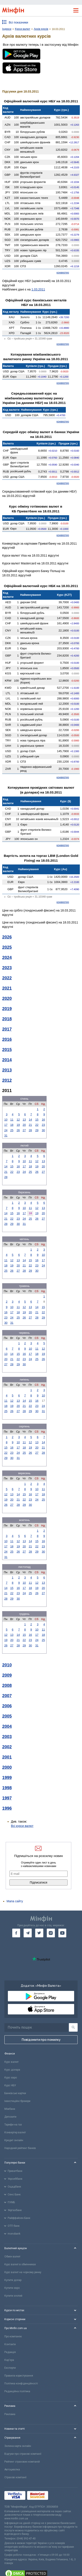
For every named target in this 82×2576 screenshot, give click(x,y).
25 (11, 1130)
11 (11, 1119)
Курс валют (11, 2061)
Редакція (10, 2352)
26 (18, 1130)
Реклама (9, 2414)
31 (5, 1135)
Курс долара (12, 2069)
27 (24, 1130)
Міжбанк (9, 2108)
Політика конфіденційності (21, 2383)
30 (43, 1130)
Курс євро (10, 2077)
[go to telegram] (28, 1933)
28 (30, 1130)
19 (18, 1124)
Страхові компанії (15, 2477)
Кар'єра (9, 2360)
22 (36, 1124)
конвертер (63, 272)
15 (36, 1119)
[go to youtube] (62, 1933)
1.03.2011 (38, 289)
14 (30, 1119)
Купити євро (12, 2287)
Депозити (10, 2116)
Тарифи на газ (13, 2124)
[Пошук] (73, 2027)
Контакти (10, 2344)
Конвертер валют (15, 2132)
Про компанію (13, 2336)
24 (5, 1130)
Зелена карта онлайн (17, 2446)
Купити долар (12, 2280)
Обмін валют (12, 2256)
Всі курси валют (22, 1826)
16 (43, 1119)
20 (24, 1124)
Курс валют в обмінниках (20, 2264)
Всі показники (18, 22)
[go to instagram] (51, 1933)
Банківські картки (15, 2093)
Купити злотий (13, 2295)
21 (30, 1124)
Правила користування (18, 2375)
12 (18, 1119)
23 (43, 1124)
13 (24, 1119)
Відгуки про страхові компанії (22, 2453)
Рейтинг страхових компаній (22, 2461)
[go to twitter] (39, 1933)
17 (5, 1124)
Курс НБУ (10, 2085)
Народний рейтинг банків (20, 2148)
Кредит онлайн (13, 2140)
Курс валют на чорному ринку (22, 2272)
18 (11, 1124)
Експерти (10, 2367)
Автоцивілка (12, 2469)
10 (5, 1119)
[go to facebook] (16, 1933)
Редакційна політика (17, 2391)
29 (36, 1130)
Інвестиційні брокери (17, 2101)
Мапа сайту (15, 1901)
